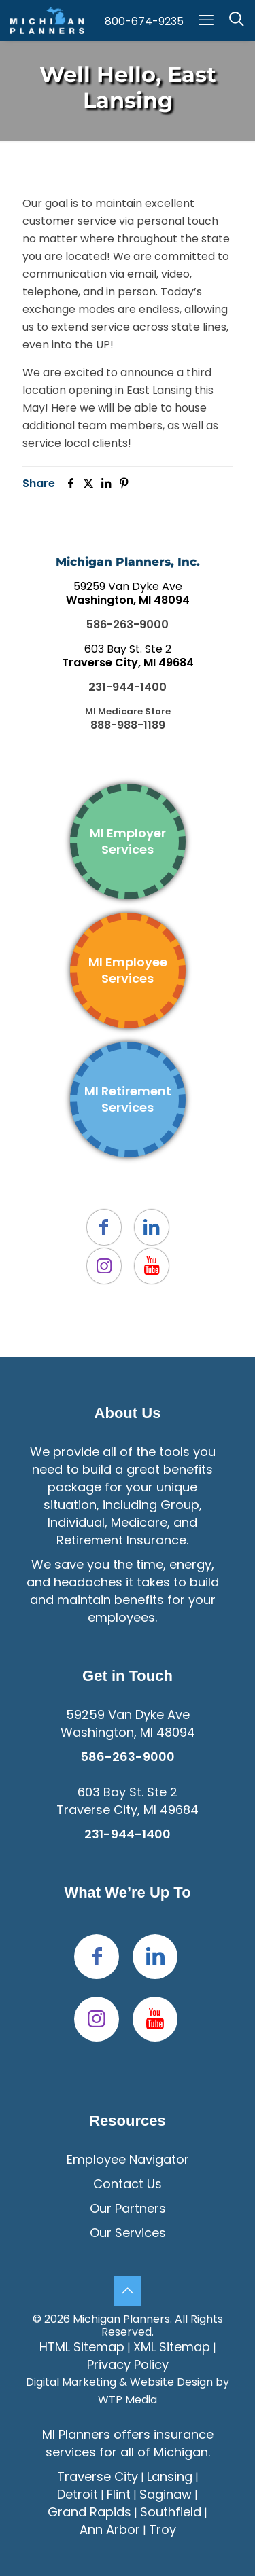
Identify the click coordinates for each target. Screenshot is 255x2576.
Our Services (128, 2232)
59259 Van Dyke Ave (128, 593)
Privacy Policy (128, 2364)
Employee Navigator (128, 2159)
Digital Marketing (71, 2382)
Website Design (171, 2382)
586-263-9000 (127, 624)
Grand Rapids (89, 2511)
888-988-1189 (127, 725)
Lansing (169, 2476)
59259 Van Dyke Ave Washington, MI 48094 (128, 1723)
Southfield (170, 2511)
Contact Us (127, 2183)
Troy (162, 2529)
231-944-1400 (127, 687)
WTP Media (127, 2400)
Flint (119, 2494)
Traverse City (97, 2476)
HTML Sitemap (81, 2346)
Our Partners (128, 2208)
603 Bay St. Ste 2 (128, 655)
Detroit (77, 2494)
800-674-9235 (144, 21)
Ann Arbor (110, 2529)
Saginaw (165, 2494)
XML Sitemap (171, 2346)
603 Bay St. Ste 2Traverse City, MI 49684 (127, 1800)
